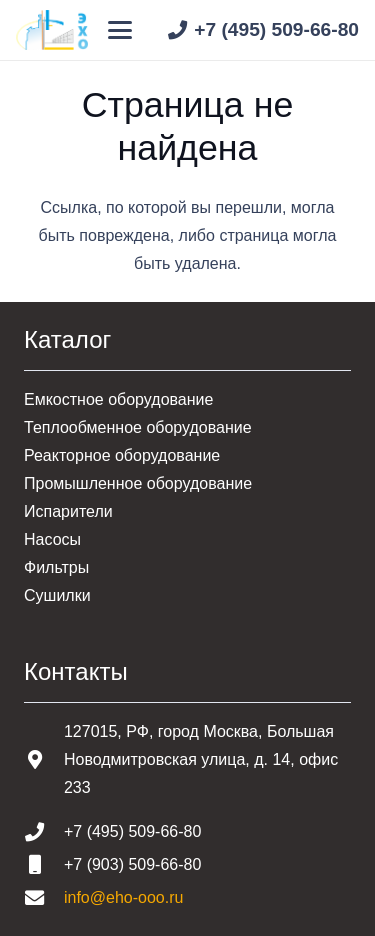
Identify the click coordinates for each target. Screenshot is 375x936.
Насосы (52, 539)
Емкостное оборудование (118, 399)
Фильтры (56, 567)
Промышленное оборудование (138, 483)
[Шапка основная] (52, 30)
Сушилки (57, 595)
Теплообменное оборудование (138, 427)
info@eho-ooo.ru (123, 897)
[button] (121, 30)
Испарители (68, 511)
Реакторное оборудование (122, 455)
